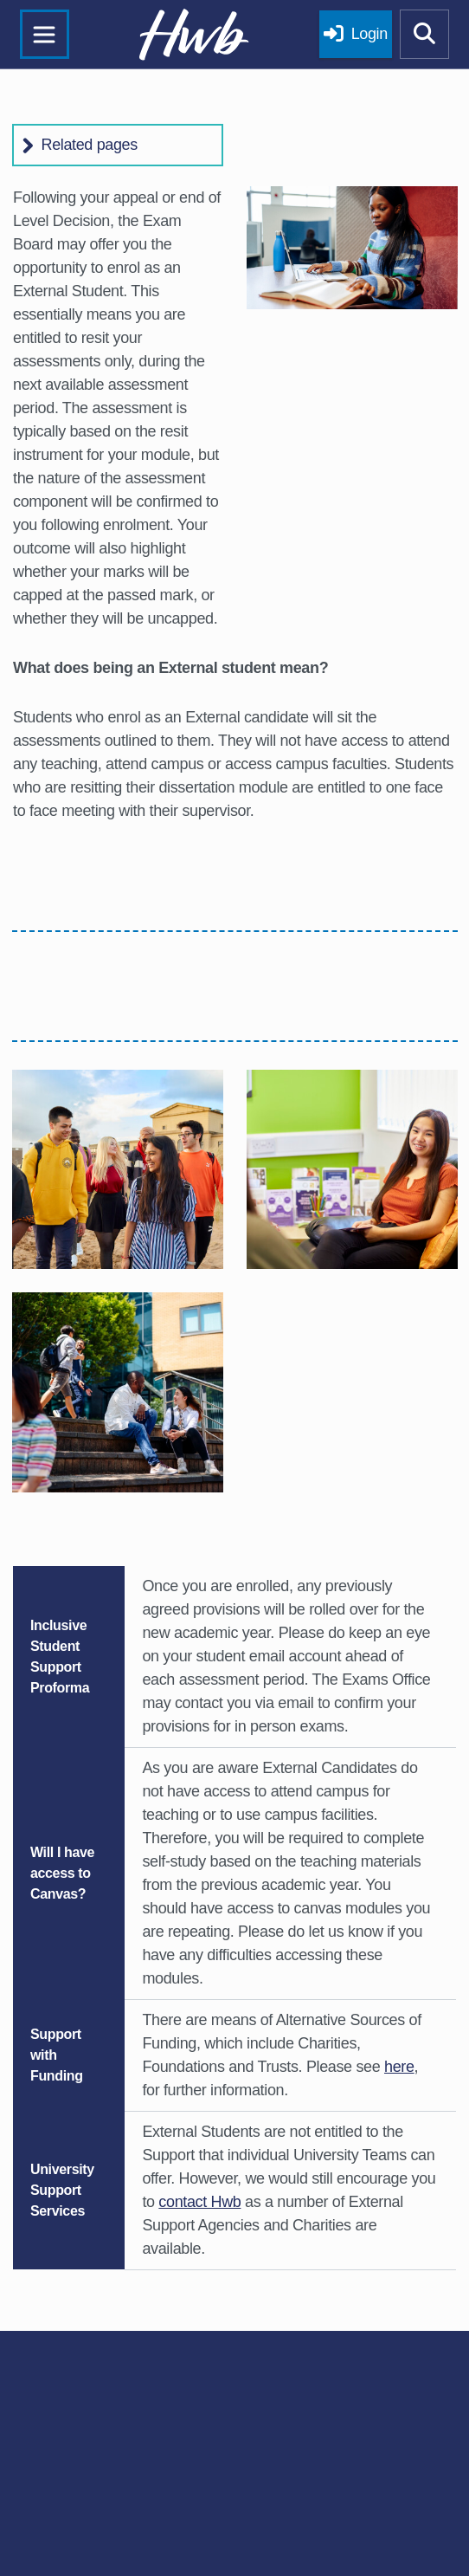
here (399, 2066)
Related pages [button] (90, 144)
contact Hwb (199, 2201)
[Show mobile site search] (425, 35)
